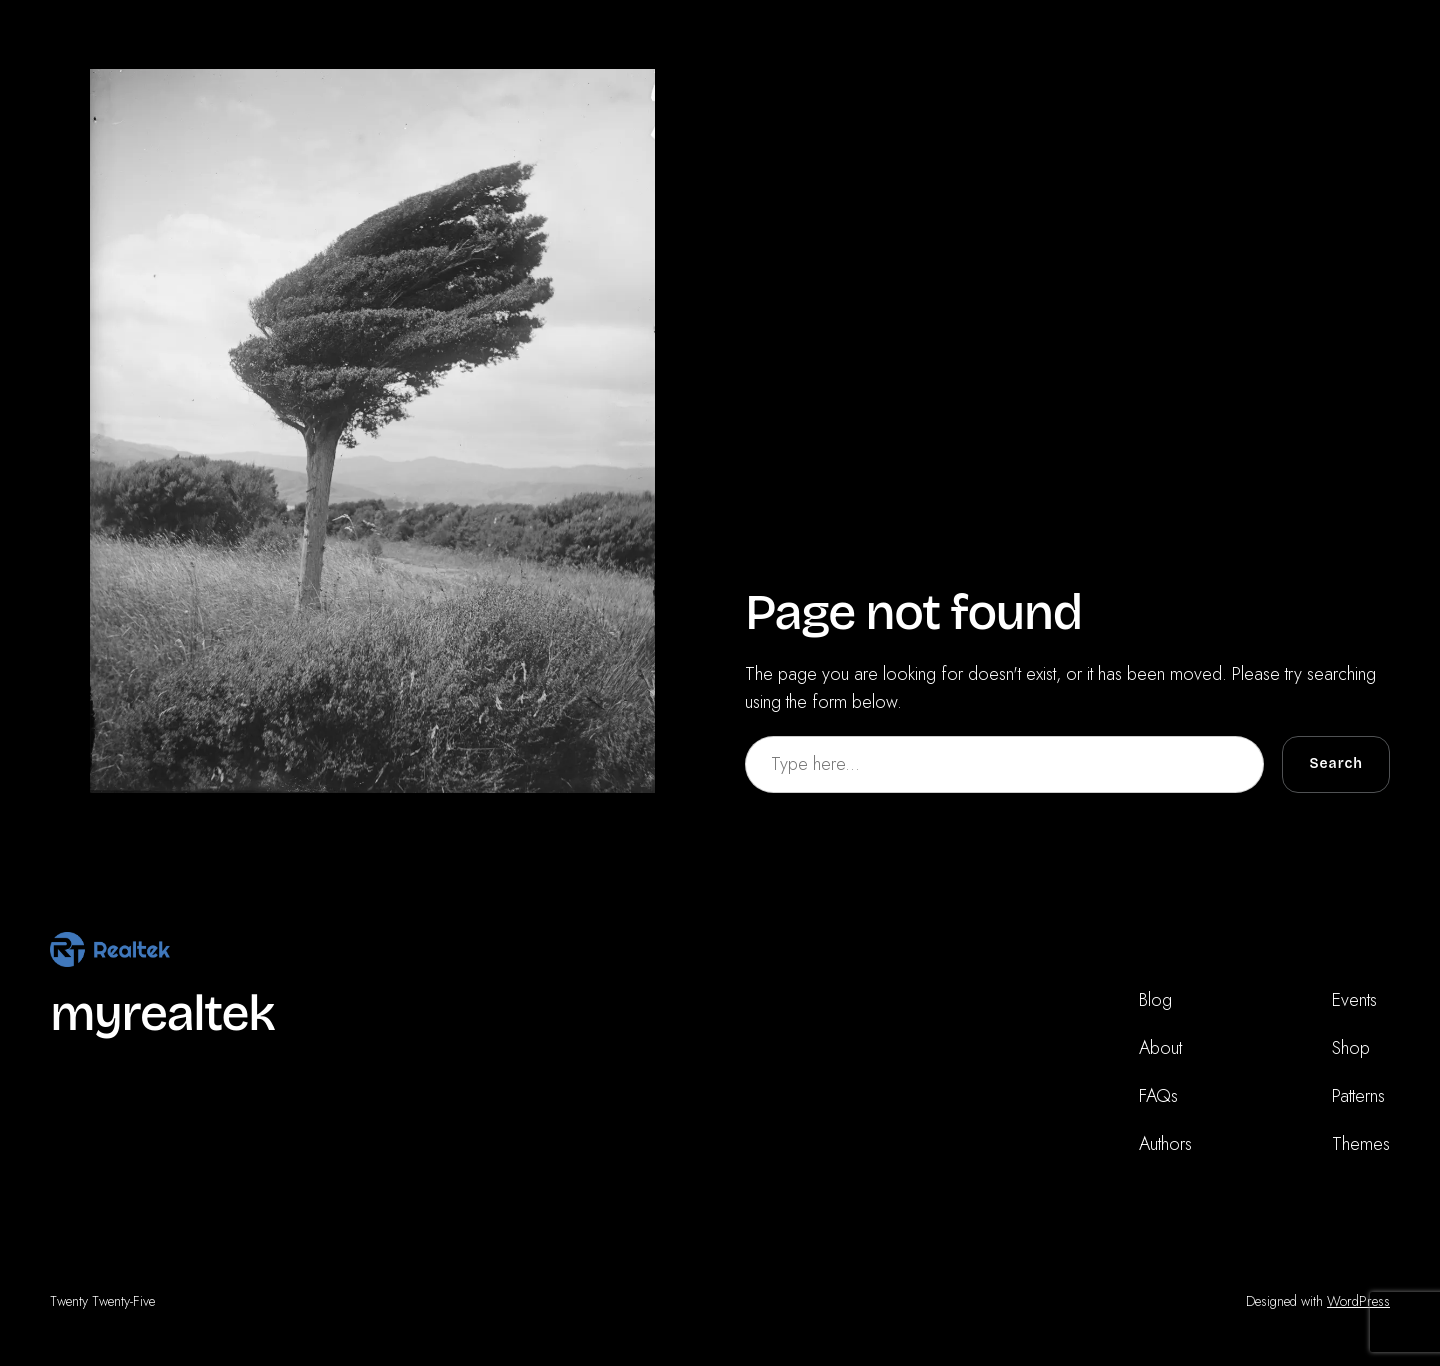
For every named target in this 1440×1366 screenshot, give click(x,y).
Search (1336, 763)
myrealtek (162, 1013)
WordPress (1358, 1301)
